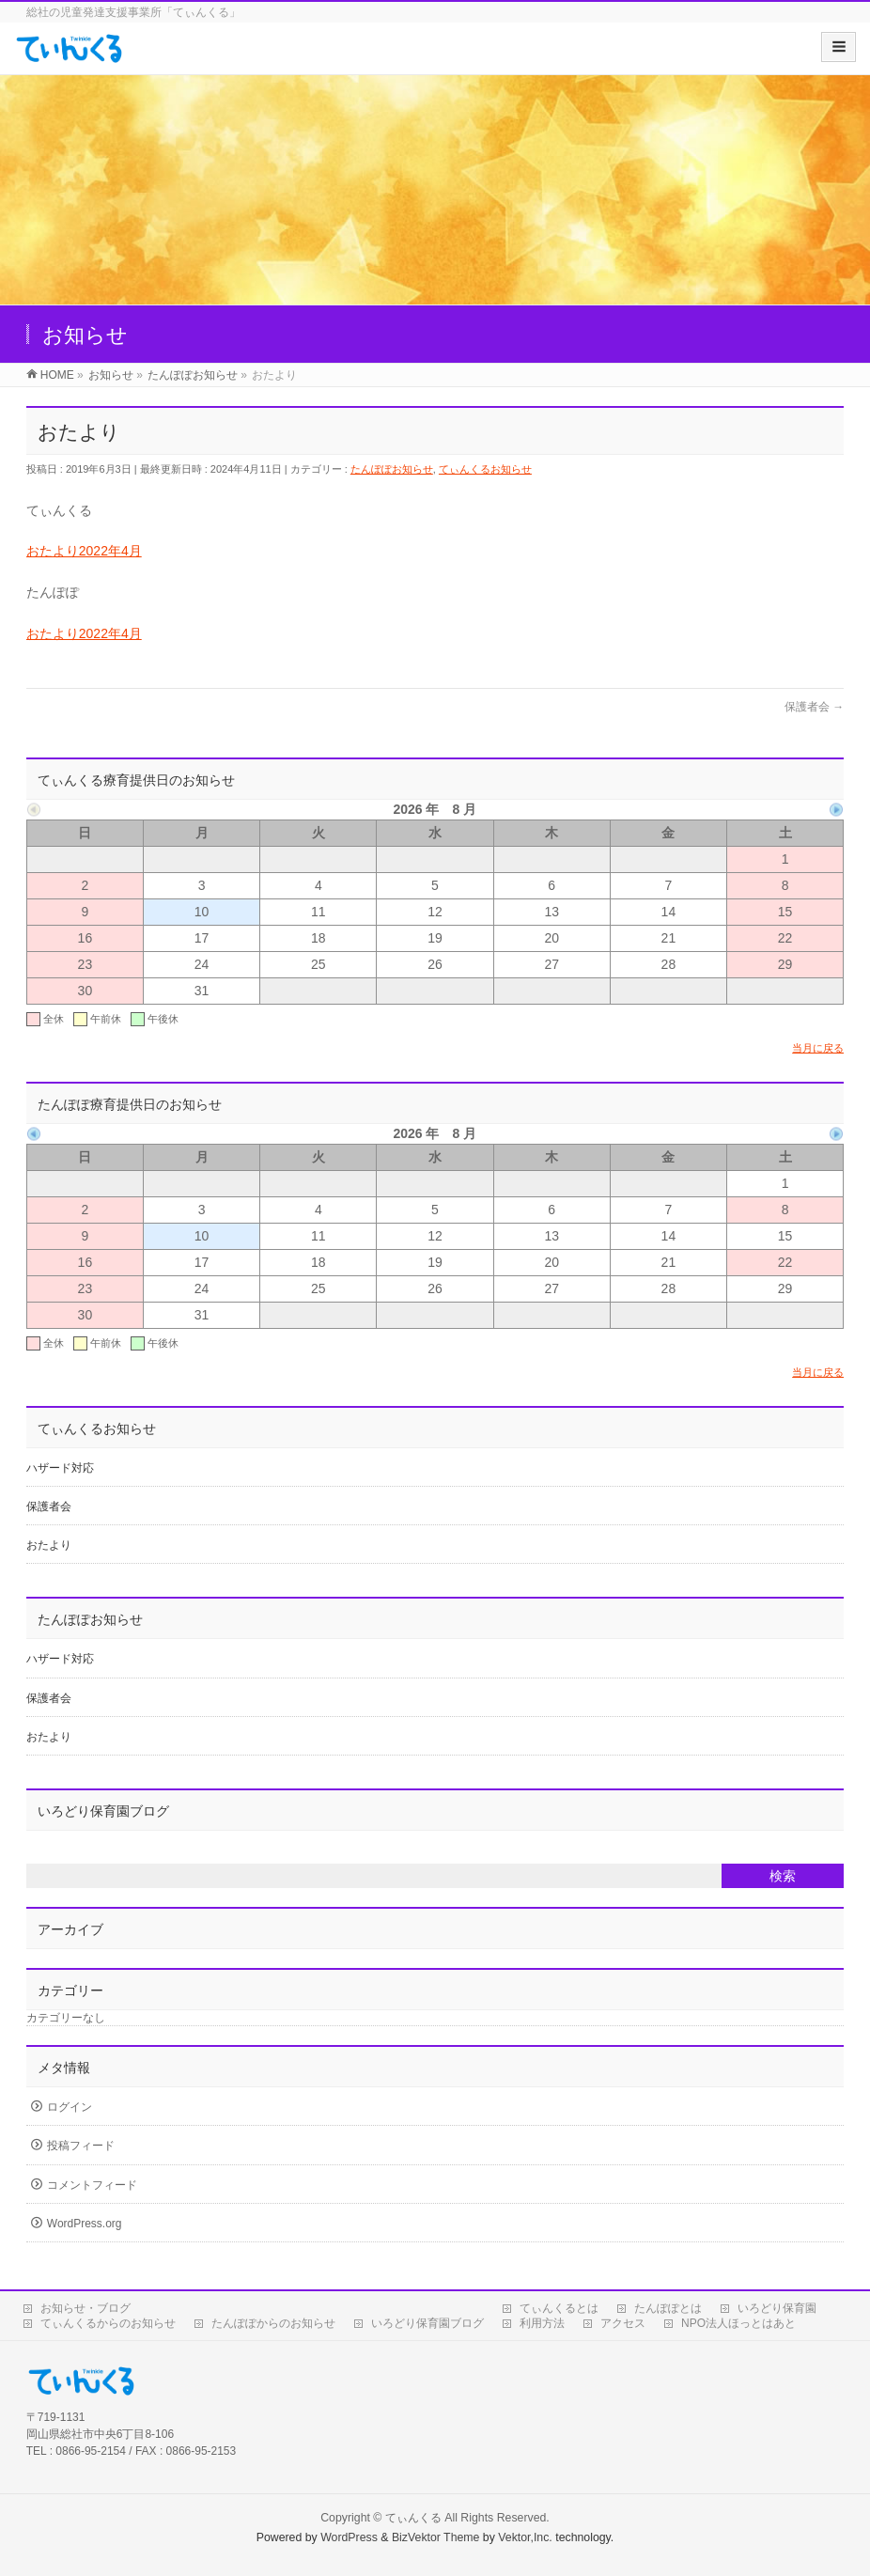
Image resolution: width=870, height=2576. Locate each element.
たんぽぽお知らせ (391, 469)
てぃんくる (413, 2517)
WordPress (349, 2537)
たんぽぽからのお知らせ (273, 2323)
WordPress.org (84, 2223)
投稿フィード (81, 2145)
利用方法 (542, 2323)
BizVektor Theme (436, 2537)
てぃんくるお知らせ (485, 469)
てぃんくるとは (559, 2308)
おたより (48, 1545)
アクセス (622, 2323)
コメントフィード (92, 2185)
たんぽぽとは (668, 2308)
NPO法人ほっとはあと (738, 2323)
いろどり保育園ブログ (427, 2323)
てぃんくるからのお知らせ (108, 2323)
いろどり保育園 (777, 2308)
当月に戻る (818, 1048)
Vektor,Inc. (525, 2537)
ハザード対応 (60, 1468)
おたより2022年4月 (84, 550)
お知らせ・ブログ (85, 2308)
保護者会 (814, 706)
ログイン (69, 2107)
